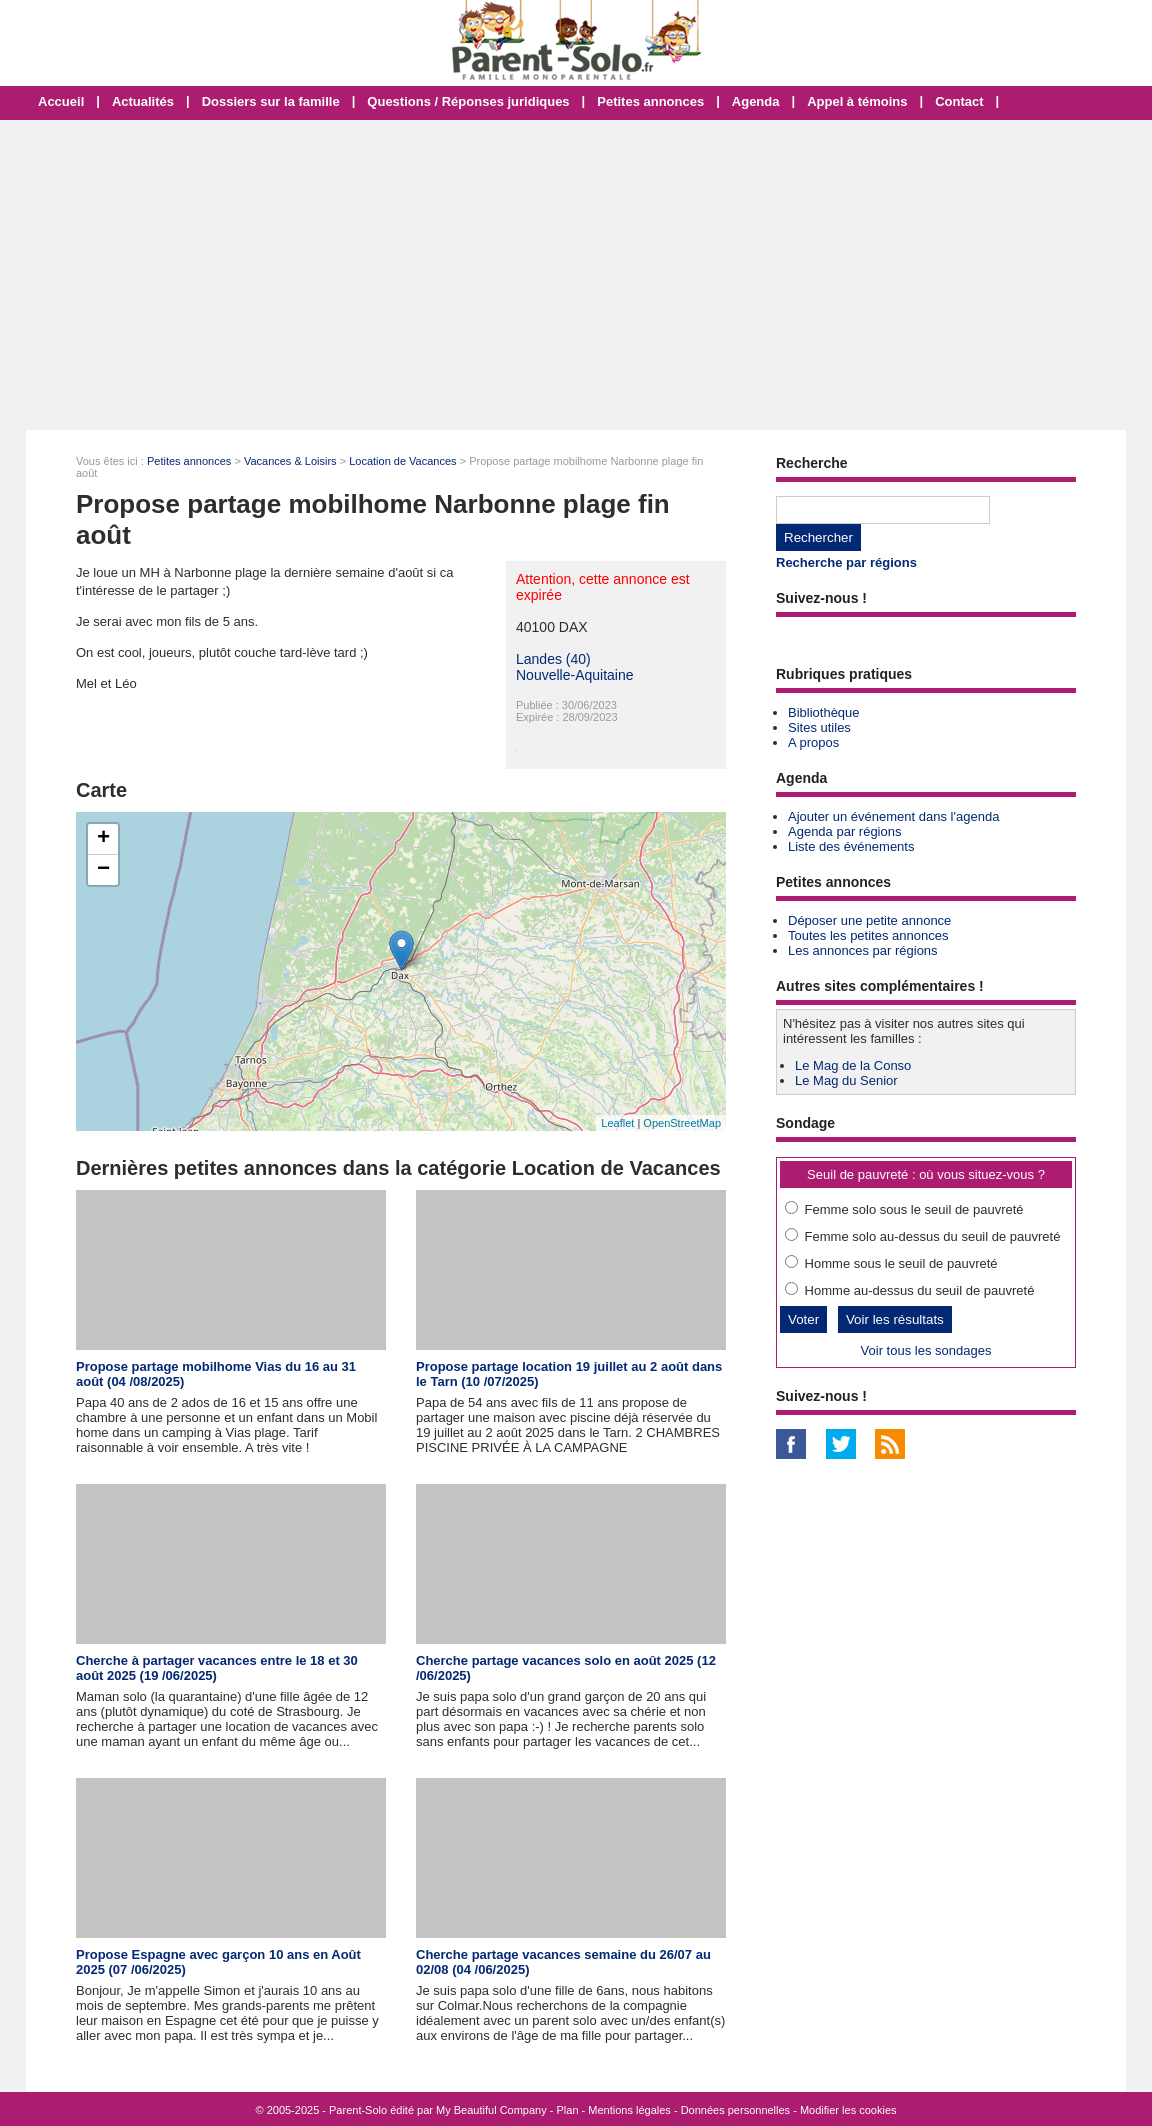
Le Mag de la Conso (853, 1065)
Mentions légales (629, 2110)
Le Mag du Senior (846, 1080)
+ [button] (103, 839)
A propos (813, 742)
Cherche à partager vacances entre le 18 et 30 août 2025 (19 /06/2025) (217, 1668)
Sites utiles (819, 727)
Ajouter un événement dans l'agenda (893, 816)
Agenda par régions (844, 831)
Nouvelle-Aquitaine (575, 675)
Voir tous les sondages (926, 1350)
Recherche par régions (846, 562)
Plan (568, 2110)
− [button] (103, 870)
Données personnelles (735, 2110)
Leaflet (617, 1123)
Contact (959, 101)
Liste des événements (851, 846)
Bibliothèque (824, 712)
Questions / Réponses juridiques (468, 101)
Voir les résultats (895, 1319)
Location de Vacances (402, 461)
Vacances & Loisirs (290, 461)
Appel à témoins (857, 101)
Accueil (61, 101)
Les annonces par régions (863, 950)
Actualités (143, 101)
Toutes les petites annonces (868, 935)
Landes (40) (553, 659)
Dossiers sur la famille (271, 101)
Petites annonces (650, 101)
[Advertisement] (576, 275)
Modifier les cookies (848, 2110)
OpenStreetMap (682, 1123)
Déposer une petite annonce (869, 920)
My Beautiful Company (491, 2110)
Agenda (756, 101)
